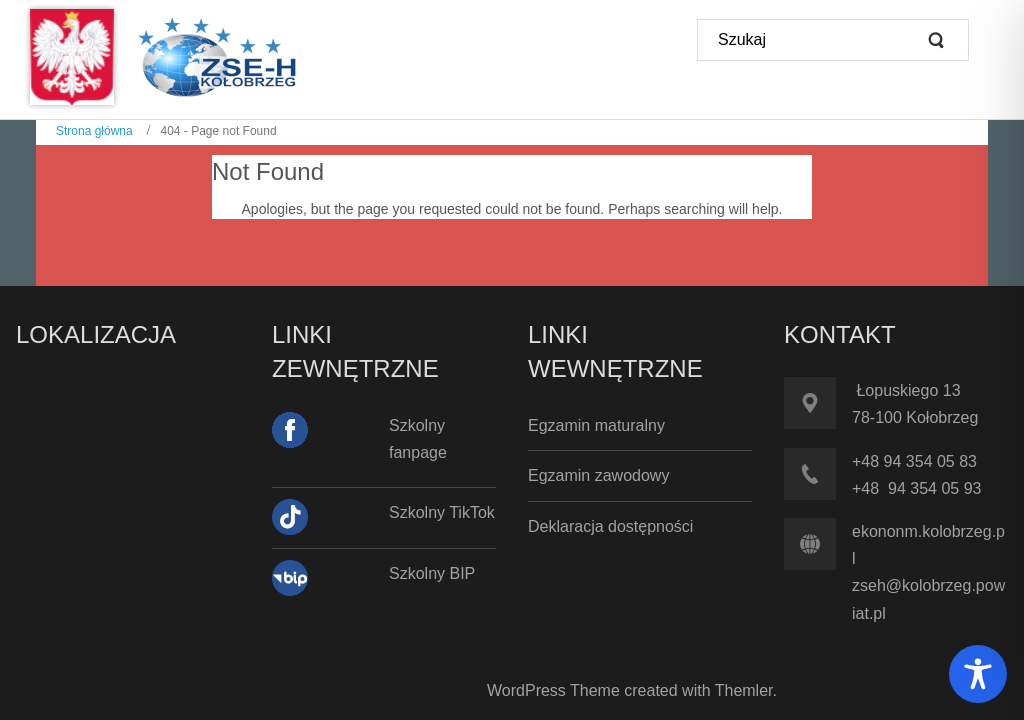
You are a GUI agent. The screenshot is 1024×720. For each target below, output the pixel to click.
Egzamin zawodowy (598, 475)
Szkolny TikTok (442, 512)
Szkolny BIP (432, 573)
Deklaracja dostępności (610, 526)
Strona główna (94, 131)
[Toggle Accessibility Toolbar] (978, 674)
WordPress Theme (553, 690)
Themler (744, 690)
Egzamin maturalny (596, 425)
